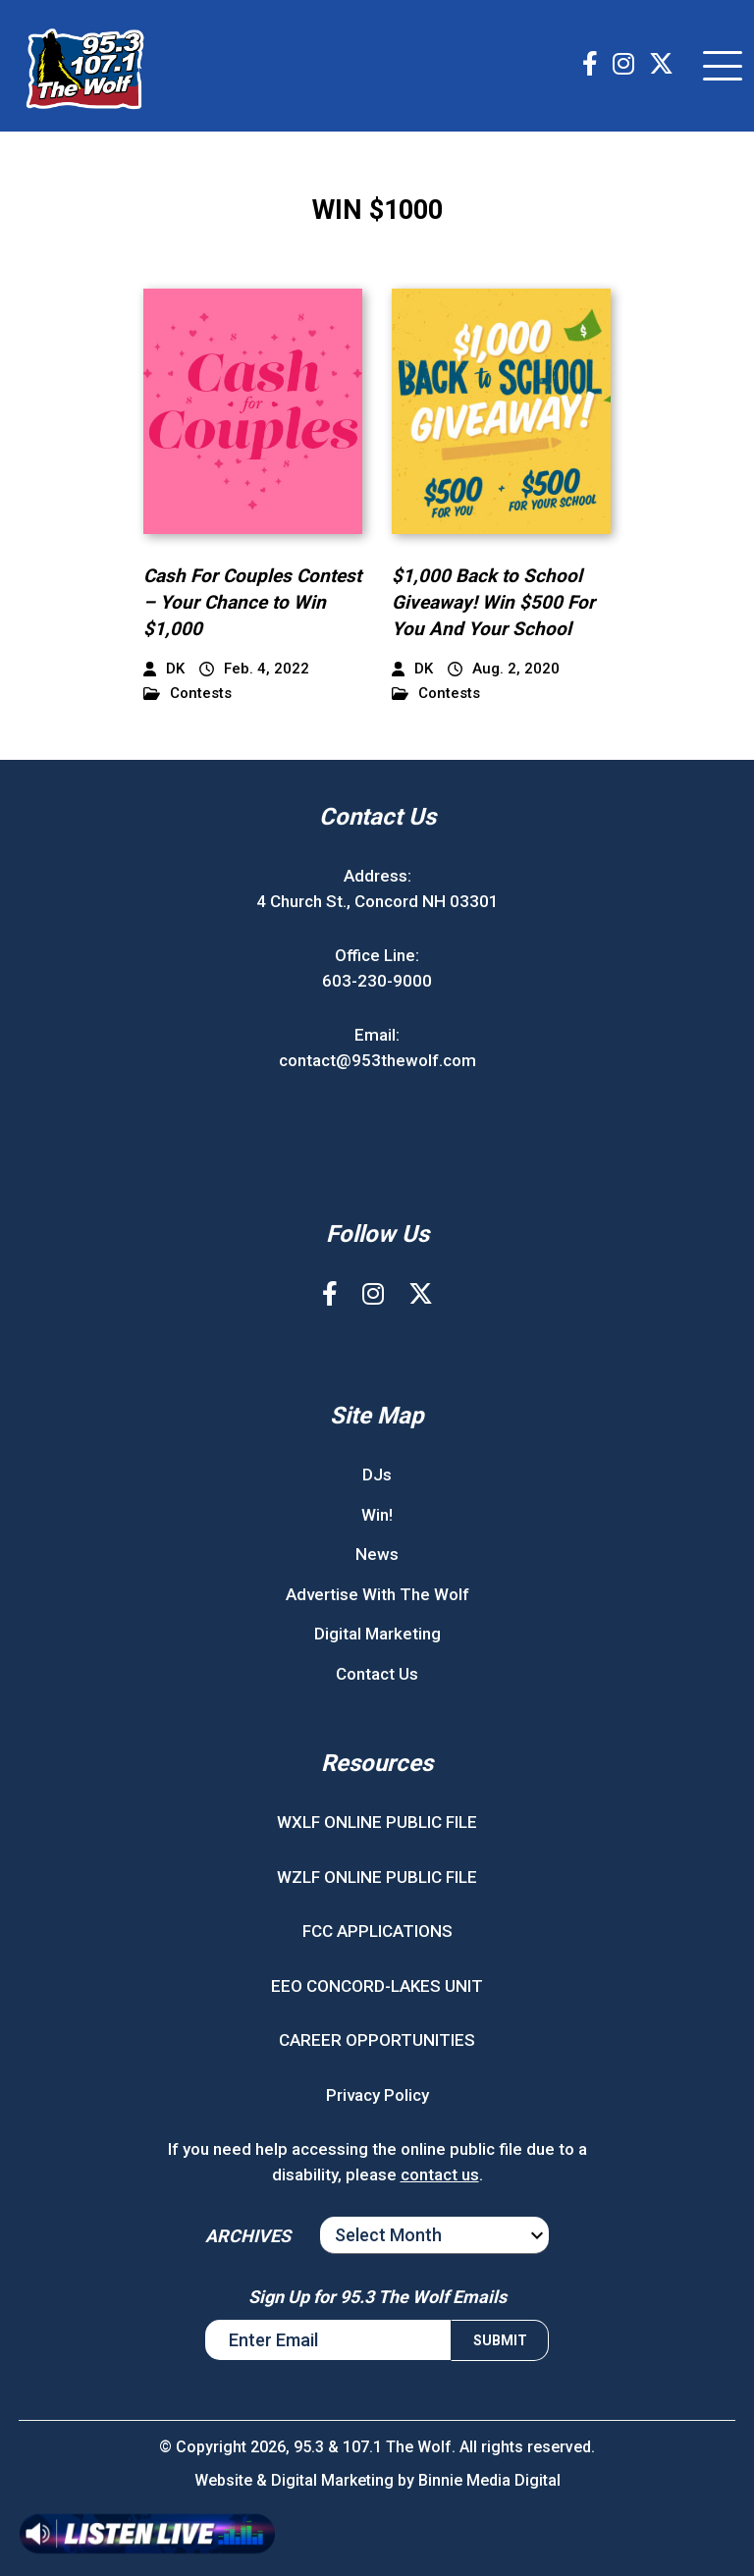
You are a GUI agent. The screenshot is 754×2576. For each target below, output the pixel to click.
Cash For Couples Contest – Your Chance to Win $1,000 (252, 601)
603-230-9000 (377, 981)
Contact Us (377, 1674)
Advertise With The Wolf (377, 1594)
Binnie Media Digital (489, 2480)
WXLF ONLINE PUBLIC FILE (377, 1822)
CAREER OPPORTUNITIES (377, 2040)
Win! (377, 1515)
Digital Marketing (377, 1633)
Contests (187, 693)
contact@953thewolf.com (377, 1060)
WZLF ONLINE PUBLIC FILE (377, 1877)
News (377, 1554)
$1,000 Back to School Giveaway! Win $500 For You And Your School (493, 601)
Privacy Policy (377, 2095)
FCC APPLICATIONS (377, 1931)
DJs (377, 1474)
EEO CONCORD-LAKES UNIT (377, 1986)
